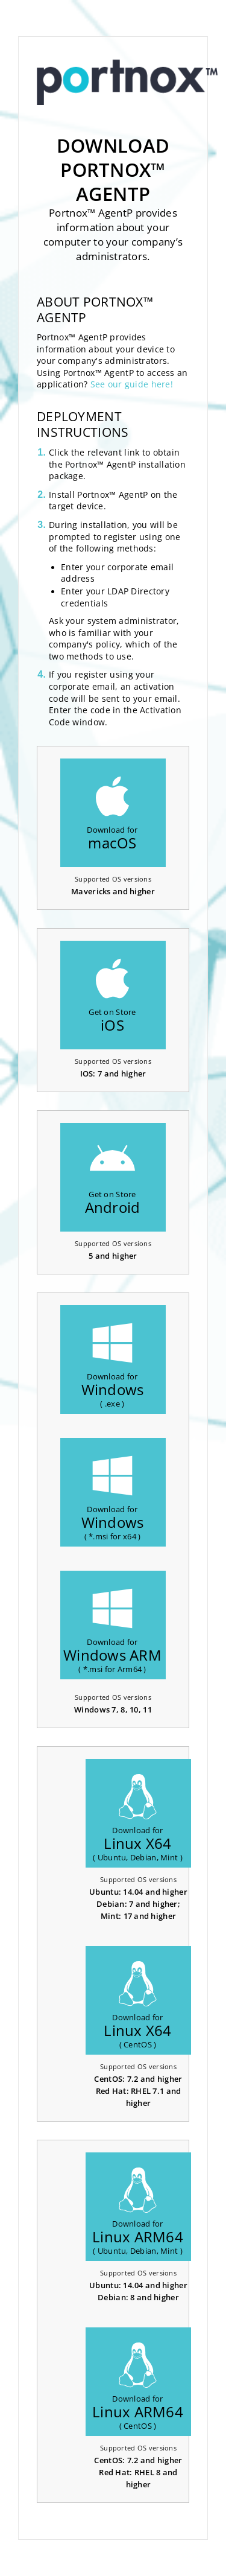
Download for (112, 813)
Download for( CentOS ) (138, 2005)
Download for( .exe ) (112, 1364)
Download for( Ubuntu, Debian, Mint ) (138, 1818)
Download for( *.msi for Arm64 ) (112, 1630)
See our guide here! (131, 384)
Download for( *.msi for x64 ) (112, 1497)
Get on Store (112, 995)
